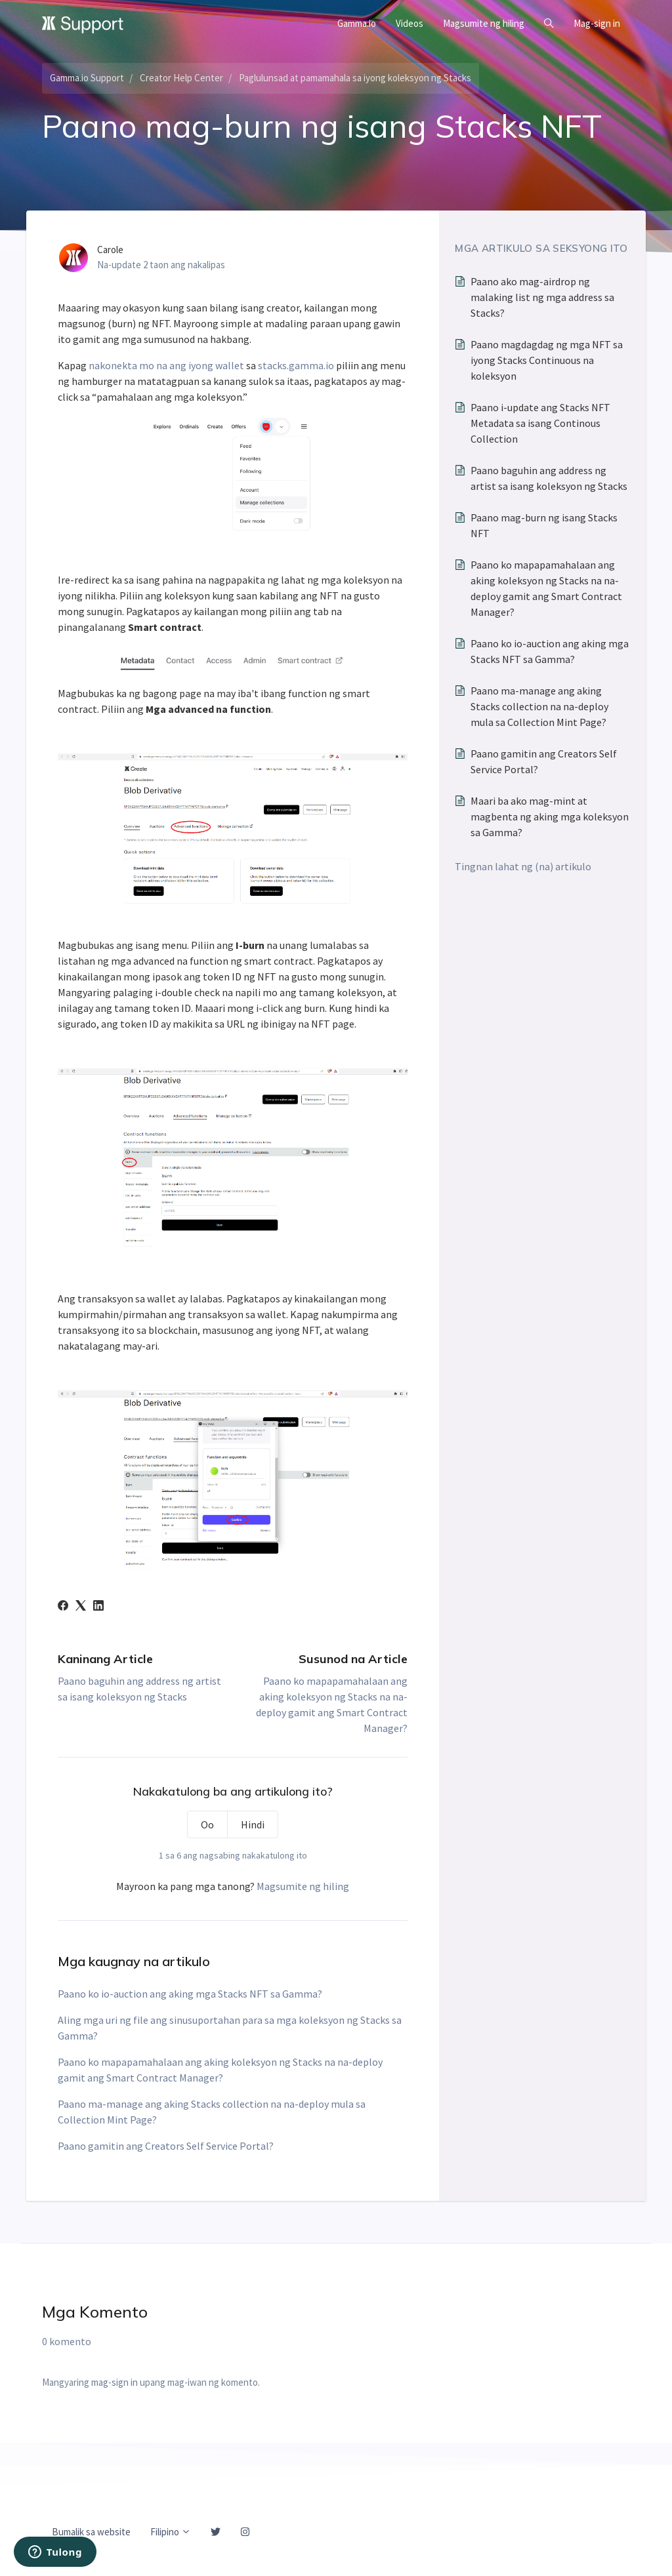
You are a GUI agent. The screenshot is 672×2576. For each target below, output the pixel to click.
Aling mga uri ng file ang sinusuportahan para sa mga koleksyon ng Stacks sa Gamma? (230, 2027)
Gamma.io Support (87, 77)
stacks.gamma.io (296, 365)
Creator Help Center (181, 77)
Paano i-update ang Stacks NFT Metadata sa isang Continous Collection (540, 423)
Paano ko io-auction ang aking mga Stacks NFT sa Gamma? (190, 1993)
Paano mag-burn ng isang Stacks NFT (544, 525)
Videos (409, 23)
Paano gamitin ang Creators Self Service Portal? (166, 2145)
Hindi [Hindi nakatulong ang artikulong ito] (252, 1824)
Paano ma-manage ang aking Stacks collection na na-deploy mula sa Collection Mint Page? (212, 2111)
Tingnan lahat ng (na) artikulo (523, 866)
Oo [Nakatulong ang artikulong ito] (207, 1824)
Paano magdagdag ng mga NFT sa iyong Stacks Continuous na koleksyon (547, 360)
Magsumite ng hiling (483, 23)
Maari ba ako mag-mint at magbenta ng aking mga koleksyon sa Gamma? (550, 816)
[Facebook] (63, 1606)
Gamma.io (356, 23)
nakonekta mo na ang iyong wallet (166, 365)
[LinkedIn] (98, 1606)
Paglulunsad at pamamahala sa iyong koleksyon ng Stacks (355, 77)
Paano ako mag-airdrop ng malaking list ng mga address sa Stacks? (542, 297)
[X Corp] (80, 1606)
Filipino (170, 2532)
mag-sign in (114, 2382)
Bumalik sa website (91, 2532)
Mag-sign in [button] (597, 23)
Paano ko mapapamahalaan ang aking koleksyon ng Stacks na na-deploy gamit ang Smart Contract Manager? (220, 2069)
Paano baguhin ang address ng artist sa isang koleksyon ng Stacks (549, 478)
